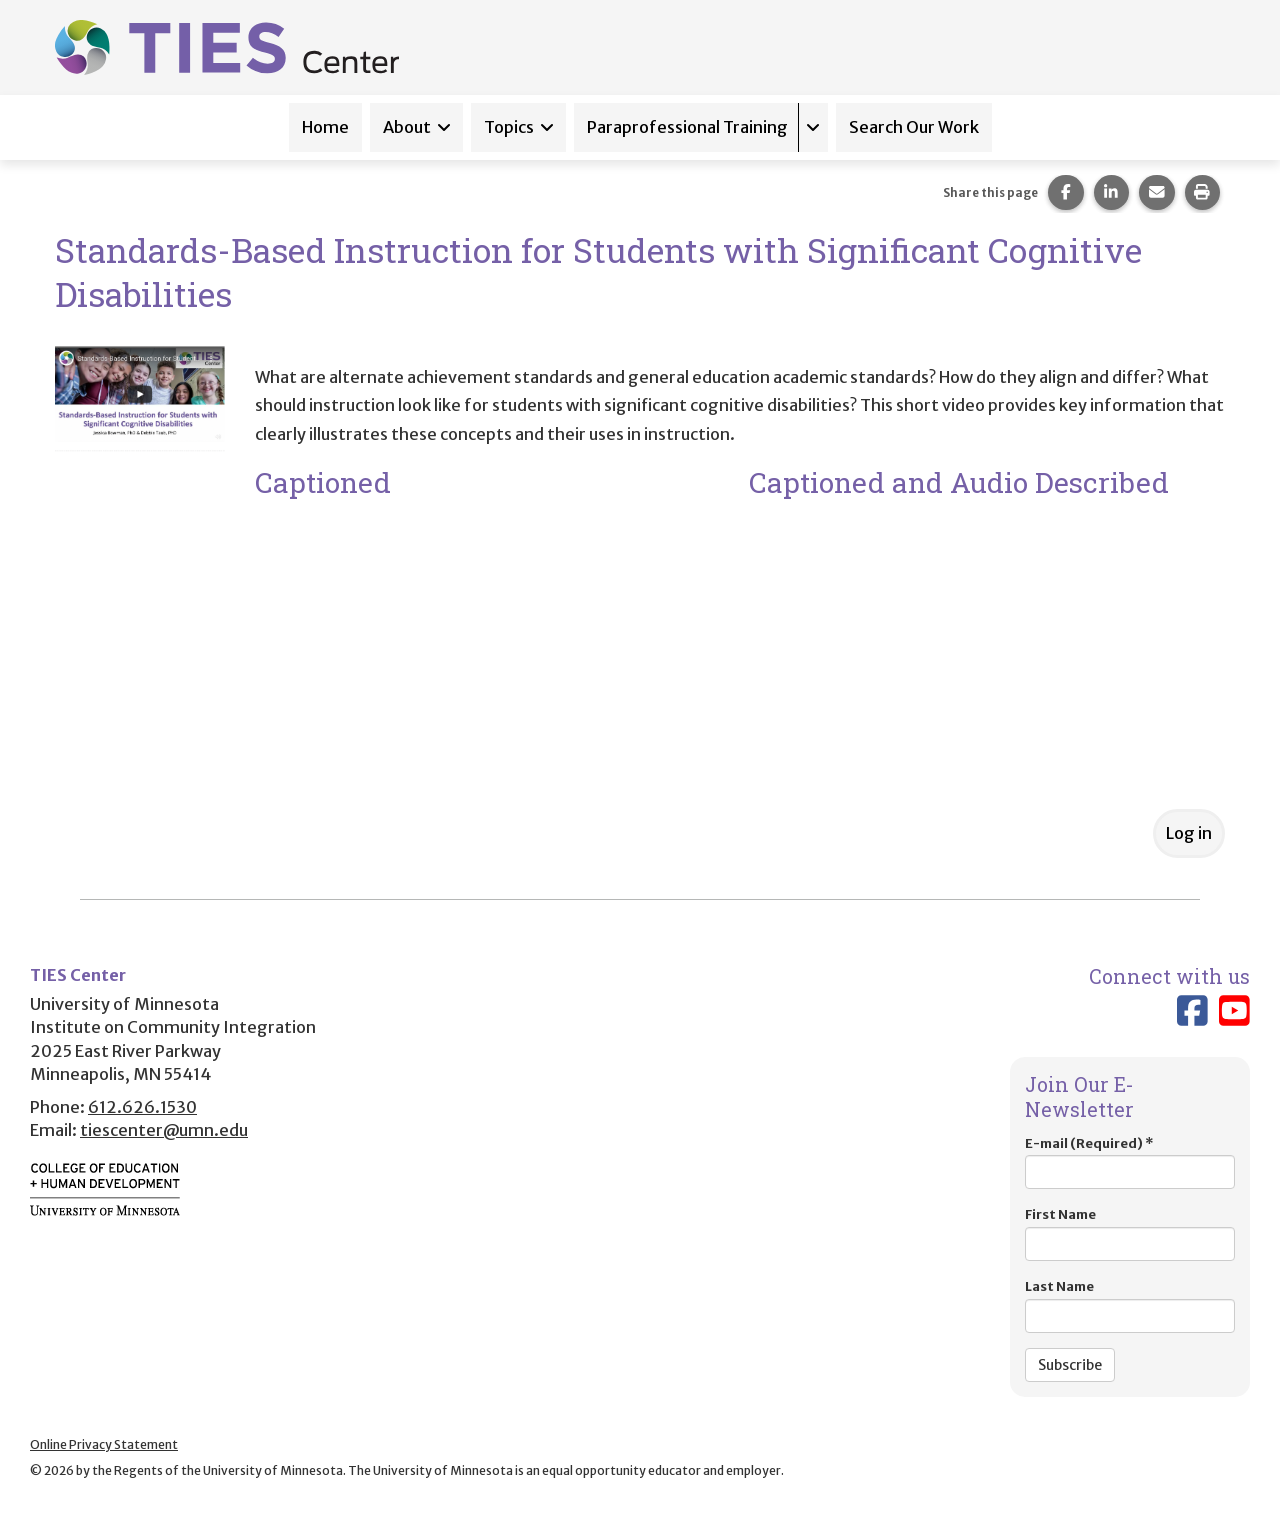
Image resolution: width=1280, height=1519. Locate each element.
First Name (1130, 1233)
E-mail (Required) (1130, 1162)
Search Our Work (914, 127)
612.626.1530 (142, 1107)
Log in (1189, 833)
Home (325, 127)
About (407, 127)
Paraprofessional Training (687, 127)
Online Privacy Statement (104, 1444)
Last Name (1130, 1305)
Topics (509, 127)
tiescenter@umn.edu (164, 1130)
